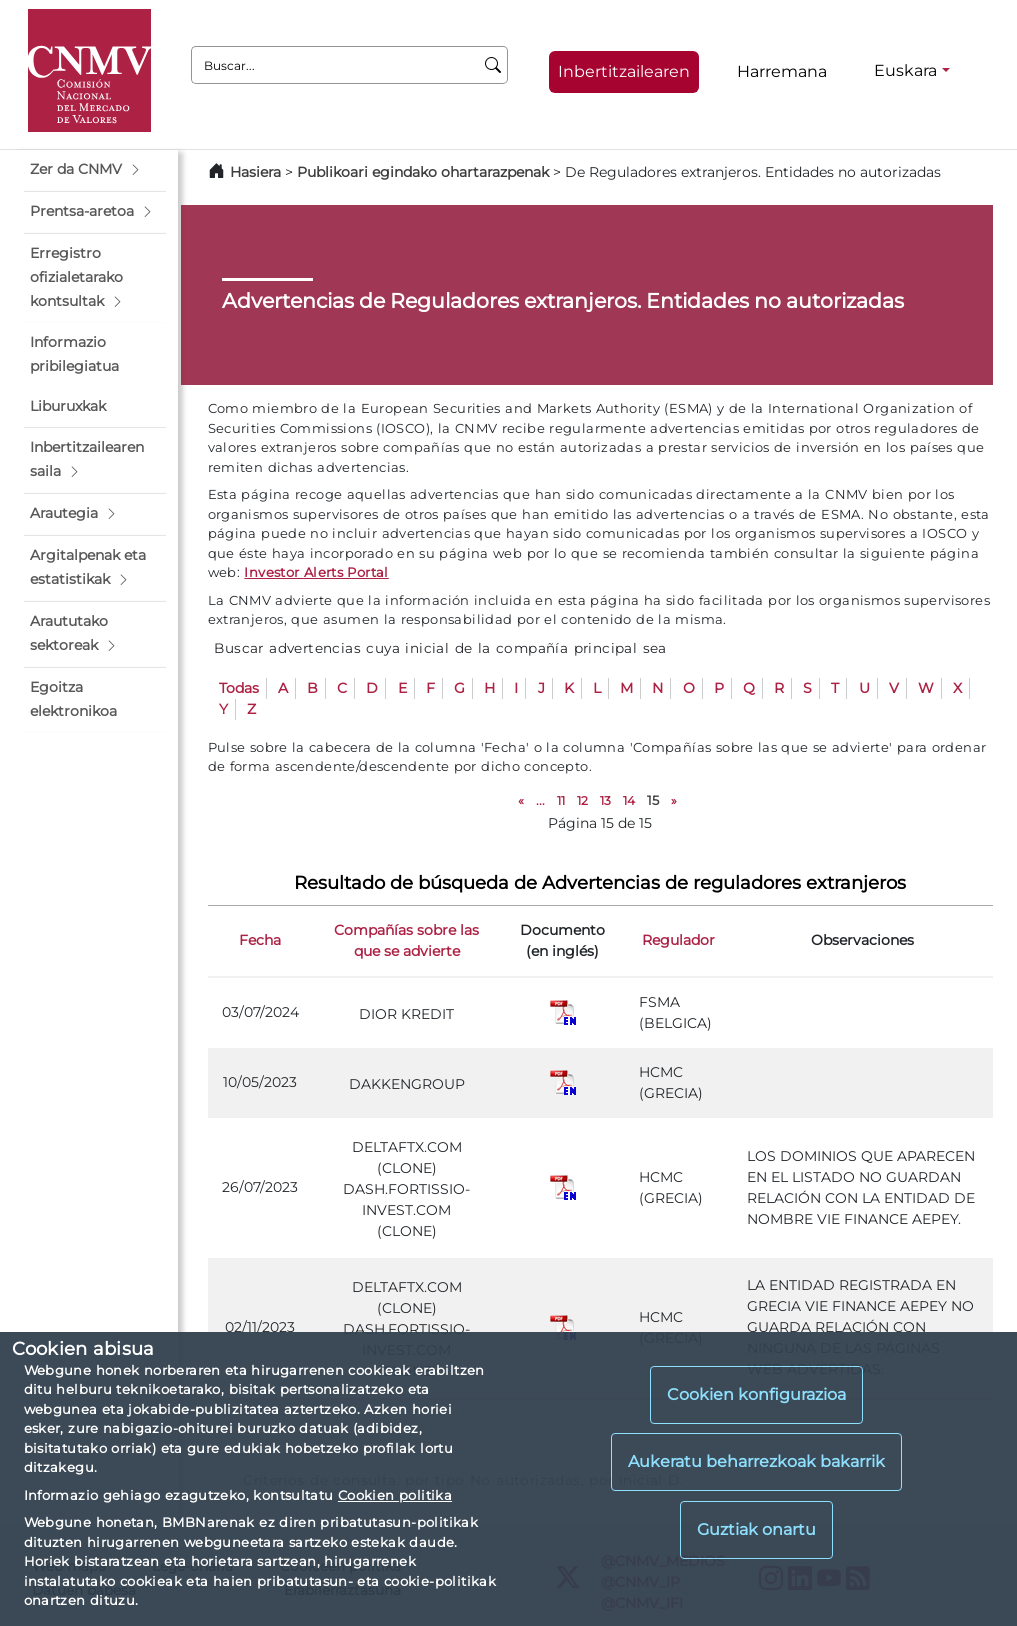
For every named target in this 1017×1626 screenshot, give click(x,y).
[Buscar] (493, 65)
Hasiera (255, 172)
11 (561, 800)
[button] (95, 170)
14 (629, 800)
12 (582, 800)
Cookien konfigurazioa (756, 1394)
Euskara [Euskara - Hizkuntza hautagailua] (905, 70)
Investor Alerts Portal (316, 572)
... (540, 800)
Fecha (260, 940)
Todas (239, 688)
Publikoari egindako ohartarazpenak (423, 172)
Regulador (678, 940)
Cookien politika (395, 1495)
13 (605, 800)
